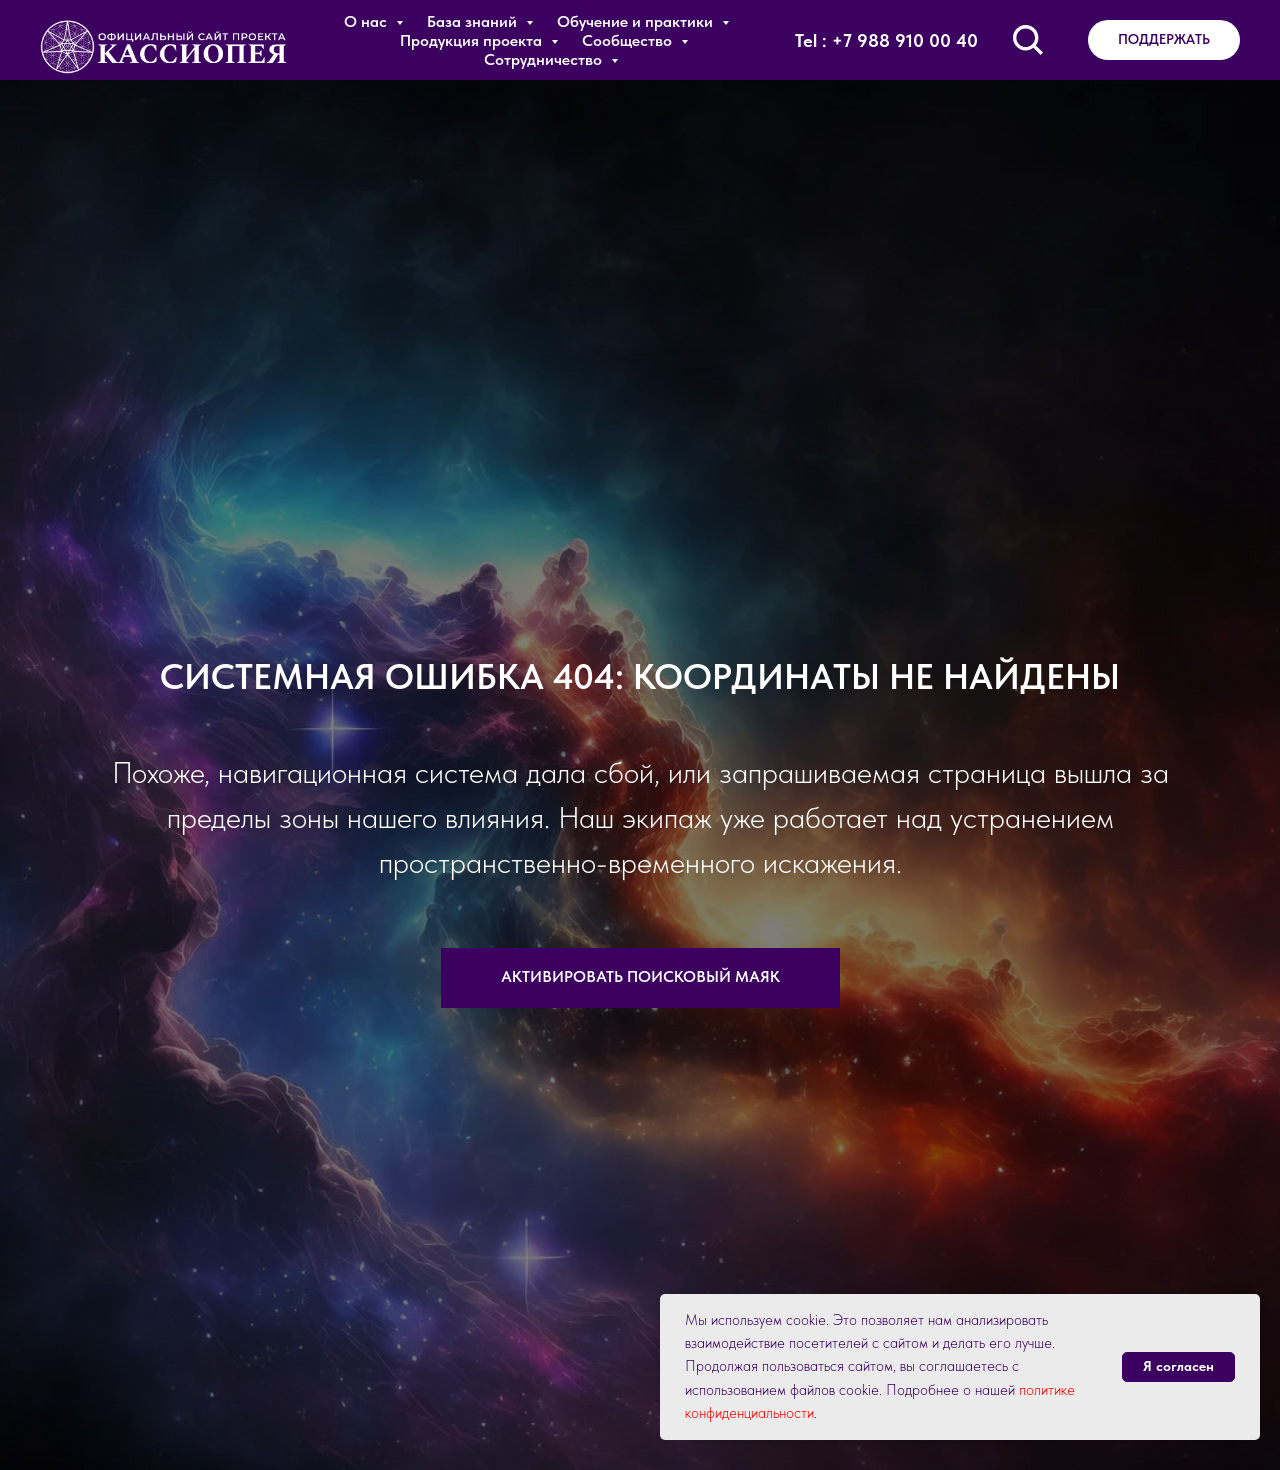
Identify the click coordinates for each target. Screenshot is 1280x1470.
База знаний (474, 21)
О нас (367, 21)
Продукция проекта (473, 40)
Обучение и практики (637, 21)
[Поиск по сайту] (1028, 40)
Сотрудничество (545, 59)
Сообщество (629, 40)
